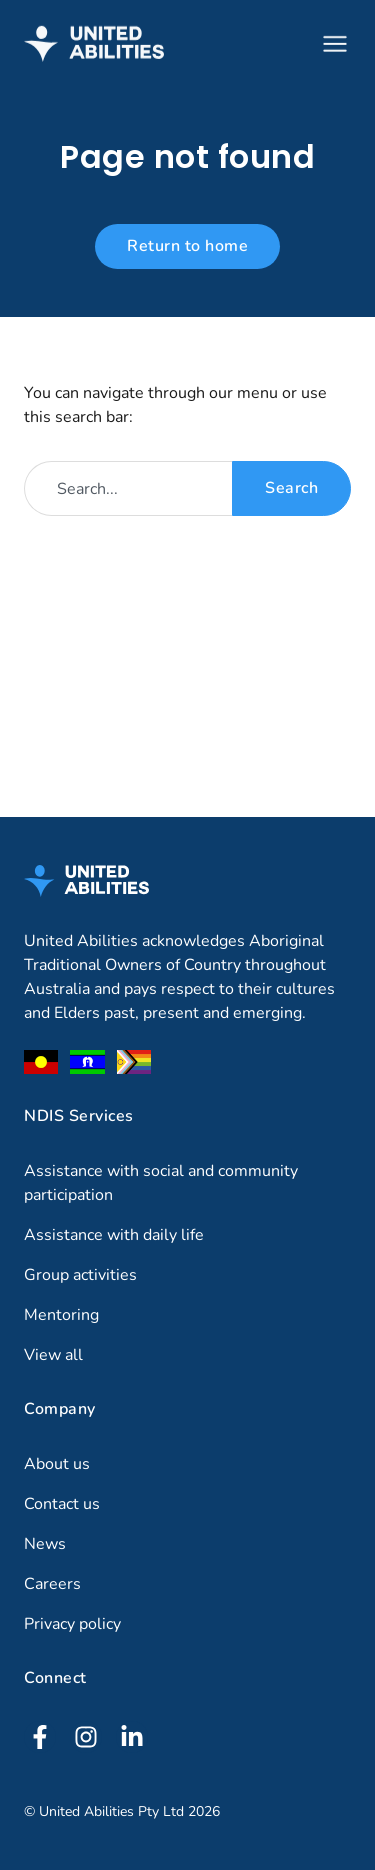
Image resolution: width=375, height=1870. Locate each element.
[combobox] (128, 488)
